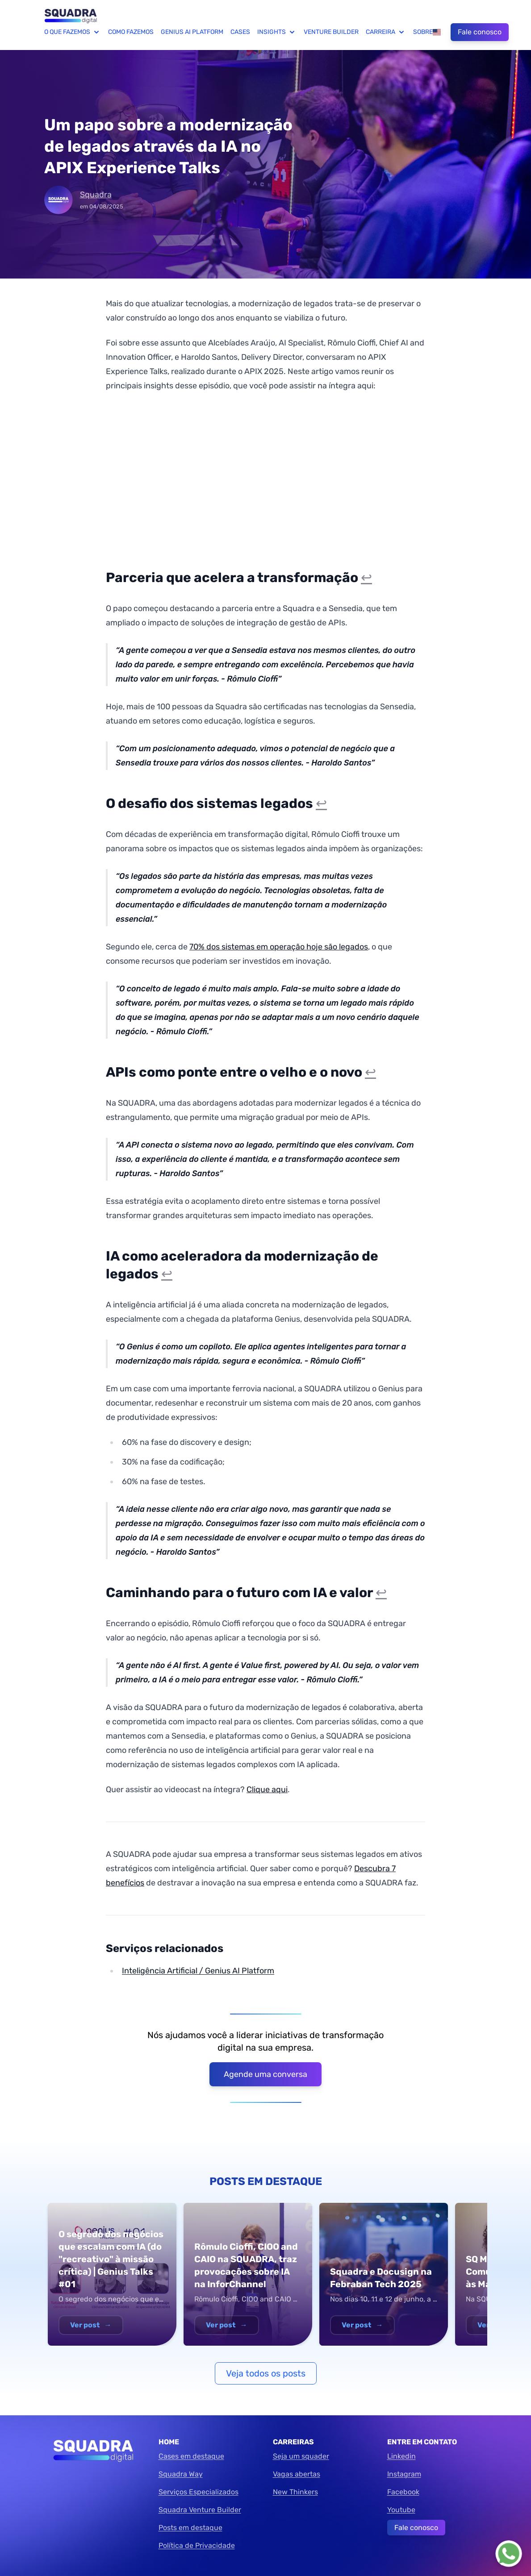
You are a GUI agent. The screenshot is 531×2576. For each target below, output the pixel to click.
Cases (240, 32)
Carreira (386, 32)
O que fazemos (72, 32)
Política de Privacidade (197, 2545)
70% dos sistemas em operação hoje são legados (278, 947)
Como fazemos (131, 32)
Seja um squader (301, 2456)
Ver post (91, 2325)
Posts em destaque (190, 2527)
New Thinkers (295, 2492)
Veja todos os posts (265, 2373)
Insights (277, 32)
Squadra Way (181, 2474)
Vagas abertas (296, 2474)
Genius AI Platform (192, 32)
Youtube (401, 2509)
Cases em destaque (191, 2456)
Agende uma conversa (265, 2074)
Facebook (403, 2492)
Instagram (404, 2474)
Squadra (96, 195)
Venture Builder (331, 32)
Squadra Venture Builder (200, 2509)
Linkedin (401, 2456)
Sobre (423, 32)
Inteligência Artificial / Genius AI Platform (198, 1971)
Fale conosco (480, 32)
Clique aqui (267, 1789)
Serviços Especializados (198, 2492)
